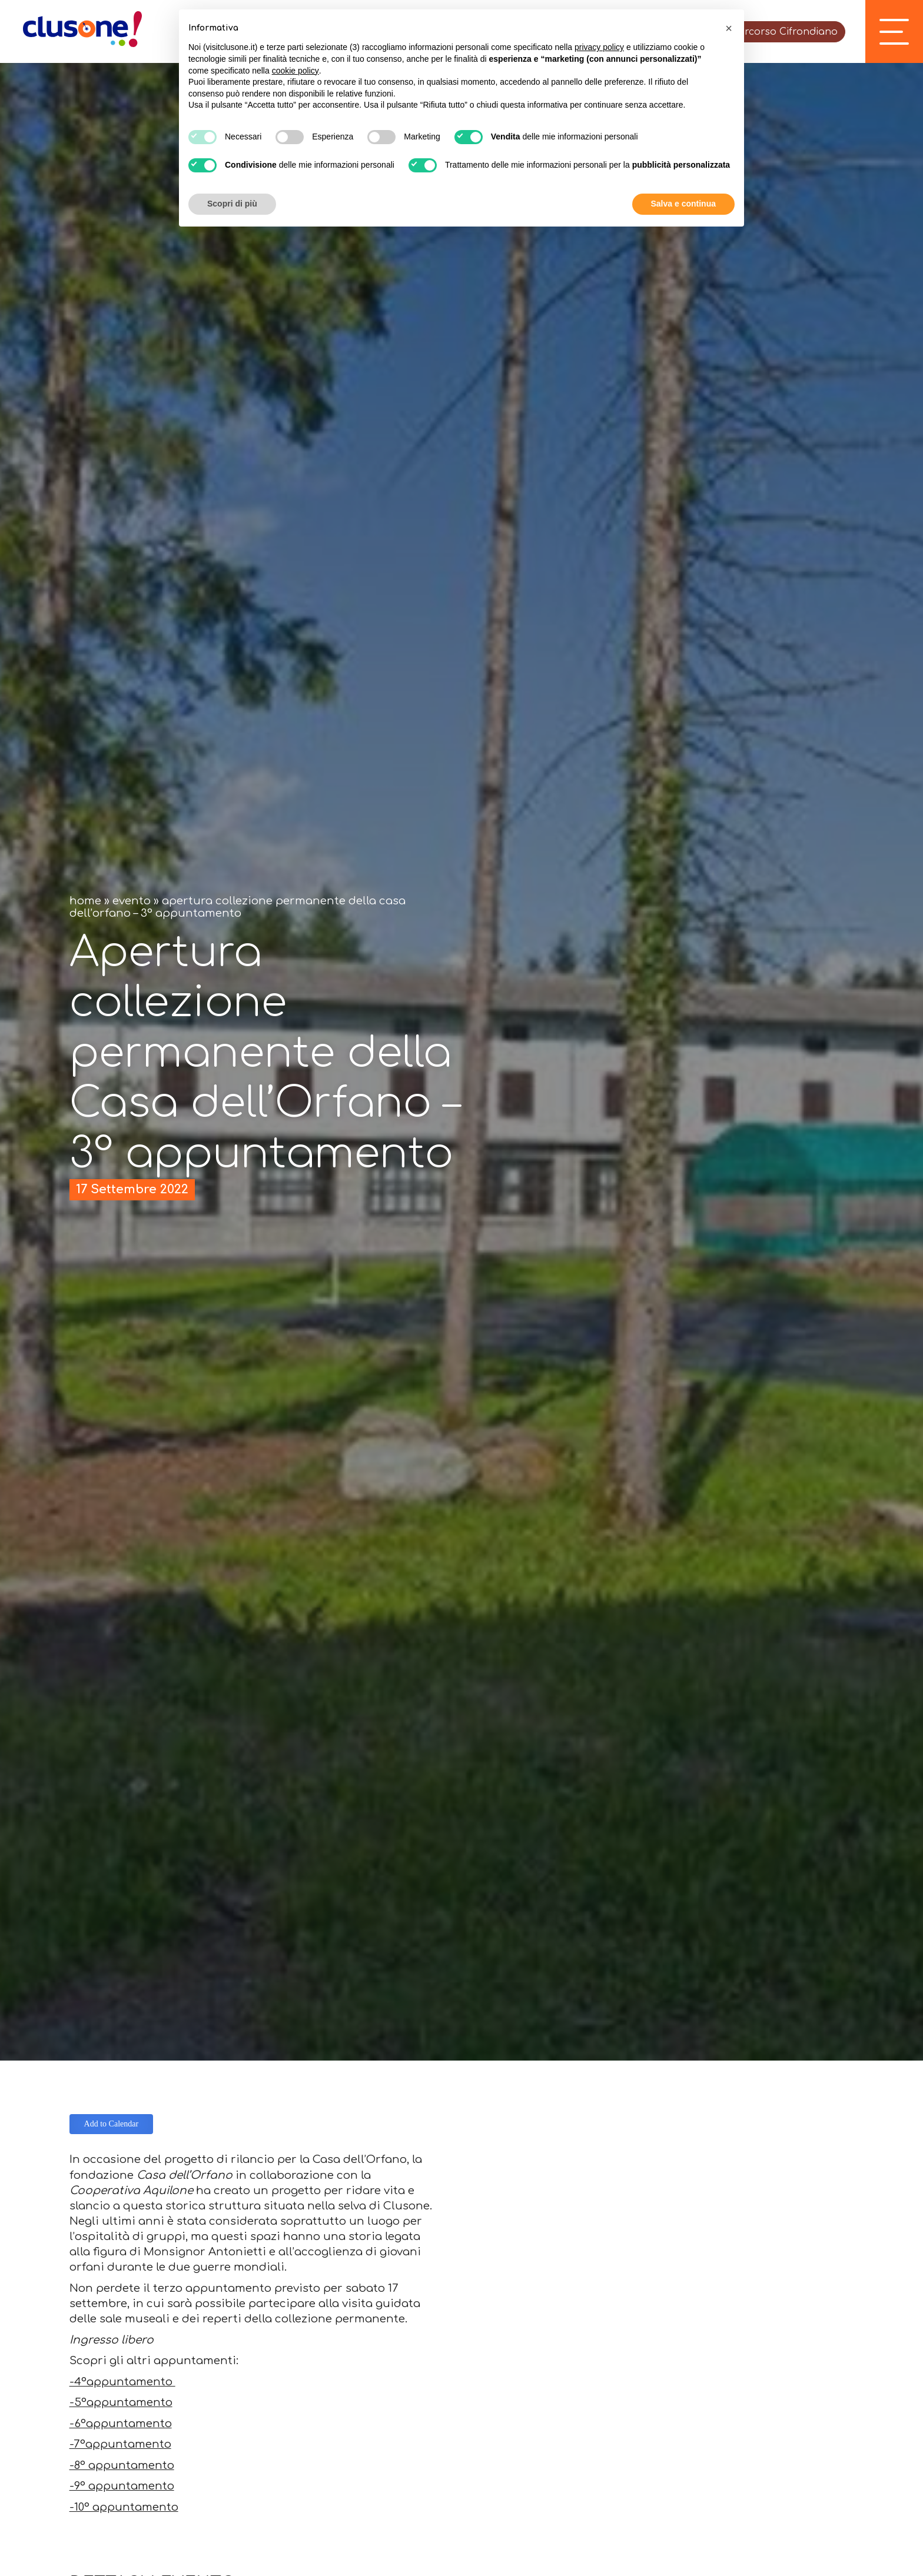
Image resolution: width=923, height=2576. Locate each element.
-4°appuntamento (122, 2382)
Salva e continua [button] (683, 203)
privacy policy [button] (599, 47)
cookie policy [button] (295, 70)
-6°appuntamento (120, 2423)
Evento (131, 901)
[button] (728, 28)
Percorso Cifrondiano (785, 31)
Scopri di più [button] (232, 203)
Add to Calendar (111, 2123)
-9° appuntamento (121, 2486)
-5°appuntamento (120, 2402)
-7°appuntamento (120, 2444)
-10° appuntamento (123, 2507)
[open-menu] (894, 31)
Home (85, 901)
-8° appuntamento (121, 2465)
